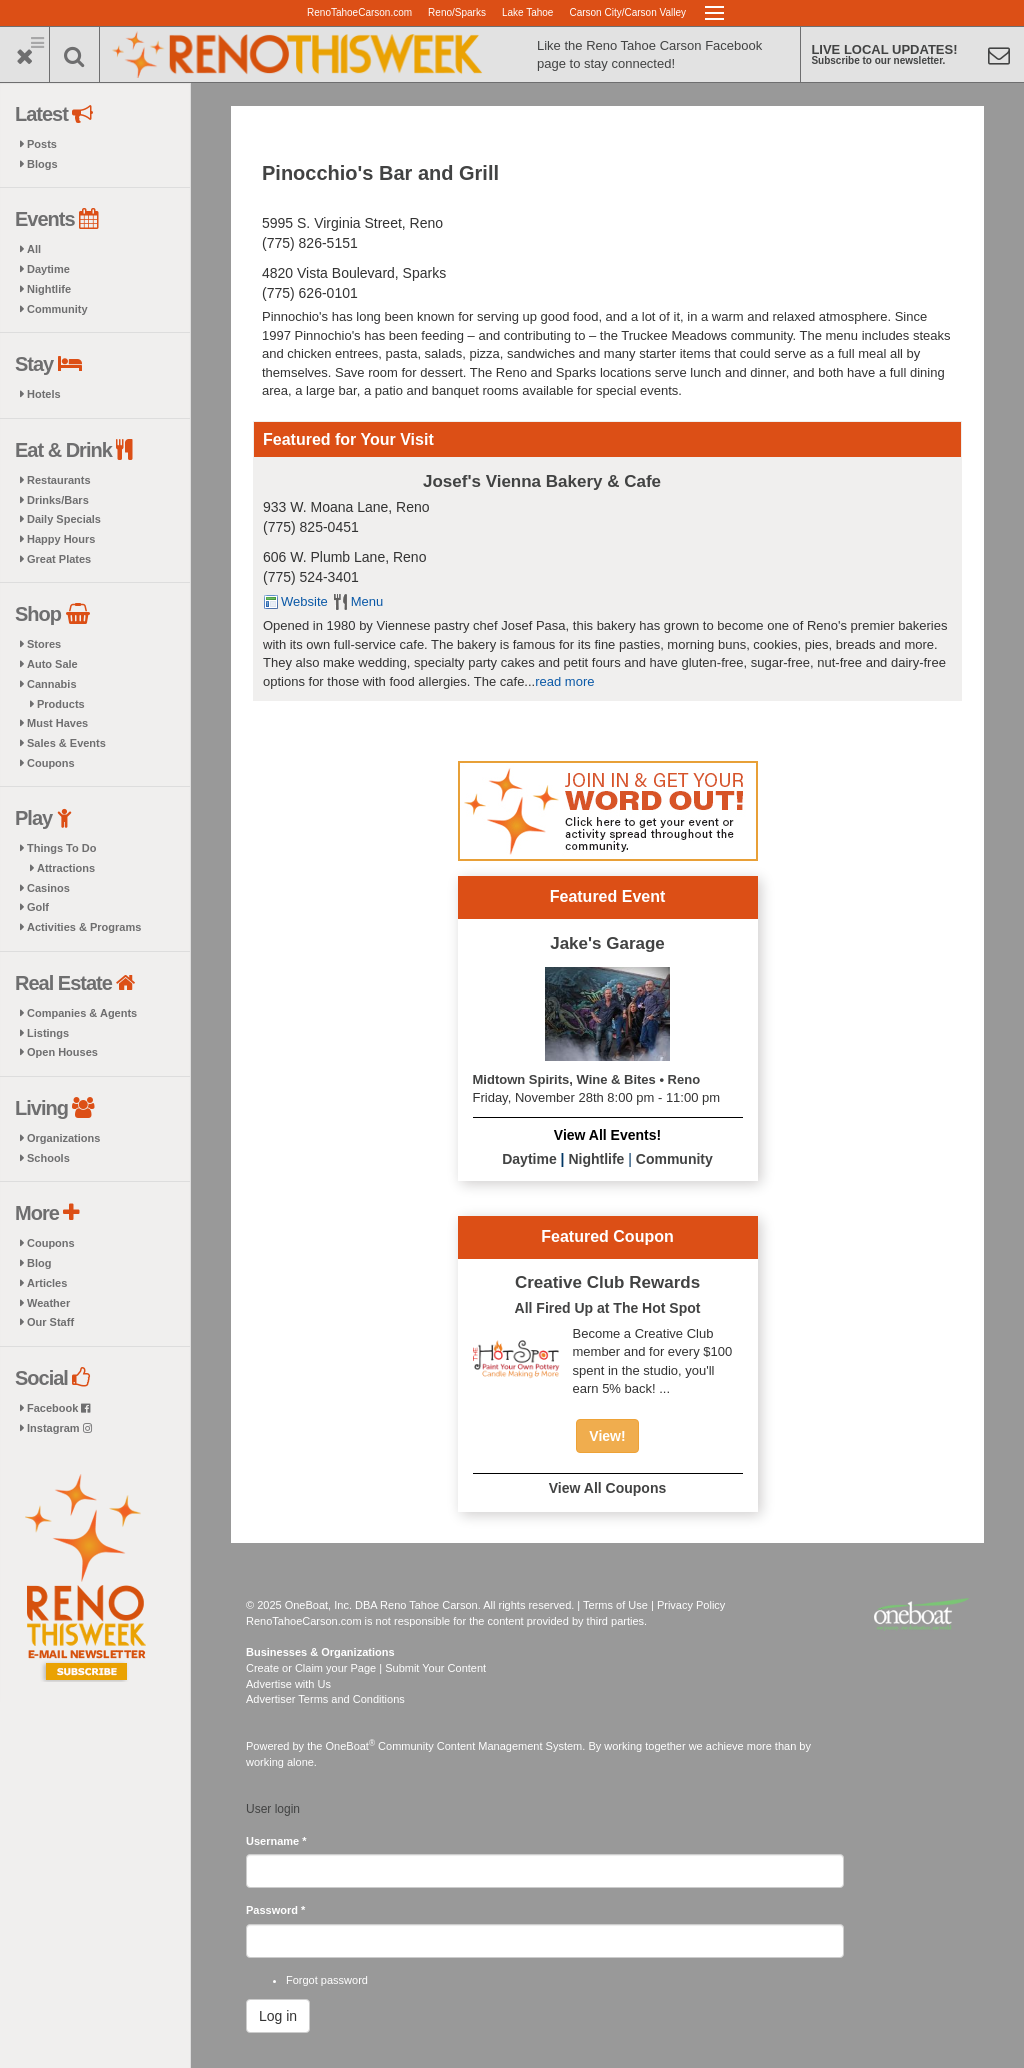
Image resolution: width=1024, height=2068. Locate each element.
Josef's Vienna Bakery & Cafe (542, 481)
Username (276, 1841)
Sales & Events (66, 743)
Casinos (48, 888)
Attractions (66, 868)
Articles (47, 1283)
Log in (278, 2016)
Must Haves (57, 723)
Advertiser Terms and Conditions (325, 1699)
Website (304, 601)
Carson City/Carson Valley (627, 12)
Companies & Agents (82, 1013)
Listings (48, 1033)
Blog (39, 1263)
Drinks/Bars (58, 500)
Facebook (58, 1408)
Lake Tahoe (528, 12)
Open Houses (62, 1052)
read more (564, 681)
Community (57, 309)
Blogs (42, 164)
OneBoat (351, 1746)
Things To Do (61, 848)
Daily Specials (64, 519)
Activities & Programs (84, 927)
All (34, 249)
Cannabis (52, 684)
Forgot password (327, 1980)
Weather (48, 1303)
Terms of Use (615, 1605)
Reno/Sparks (457, 12)
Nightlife (49, 289)
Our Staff (50, 1322)
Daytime (48, 269)
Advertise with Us (288, 1684)
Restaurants (59, 480)
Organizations (63, 1138)
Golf (38, 907)
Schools (48, 1158)
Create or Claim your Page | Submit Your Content (366, 1668)
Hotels (44, 394)
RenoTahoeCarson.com (359, 12)
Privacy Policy (691, 1605)
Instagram (59, 1428)
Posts (42, 144)
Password (275, 1910)
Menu (367, 601)
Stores (44, 644)
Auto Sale (52, 664)
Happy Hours (61, 539)
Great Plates (59, 559)
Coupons (51, 763)
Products (61, 704)
